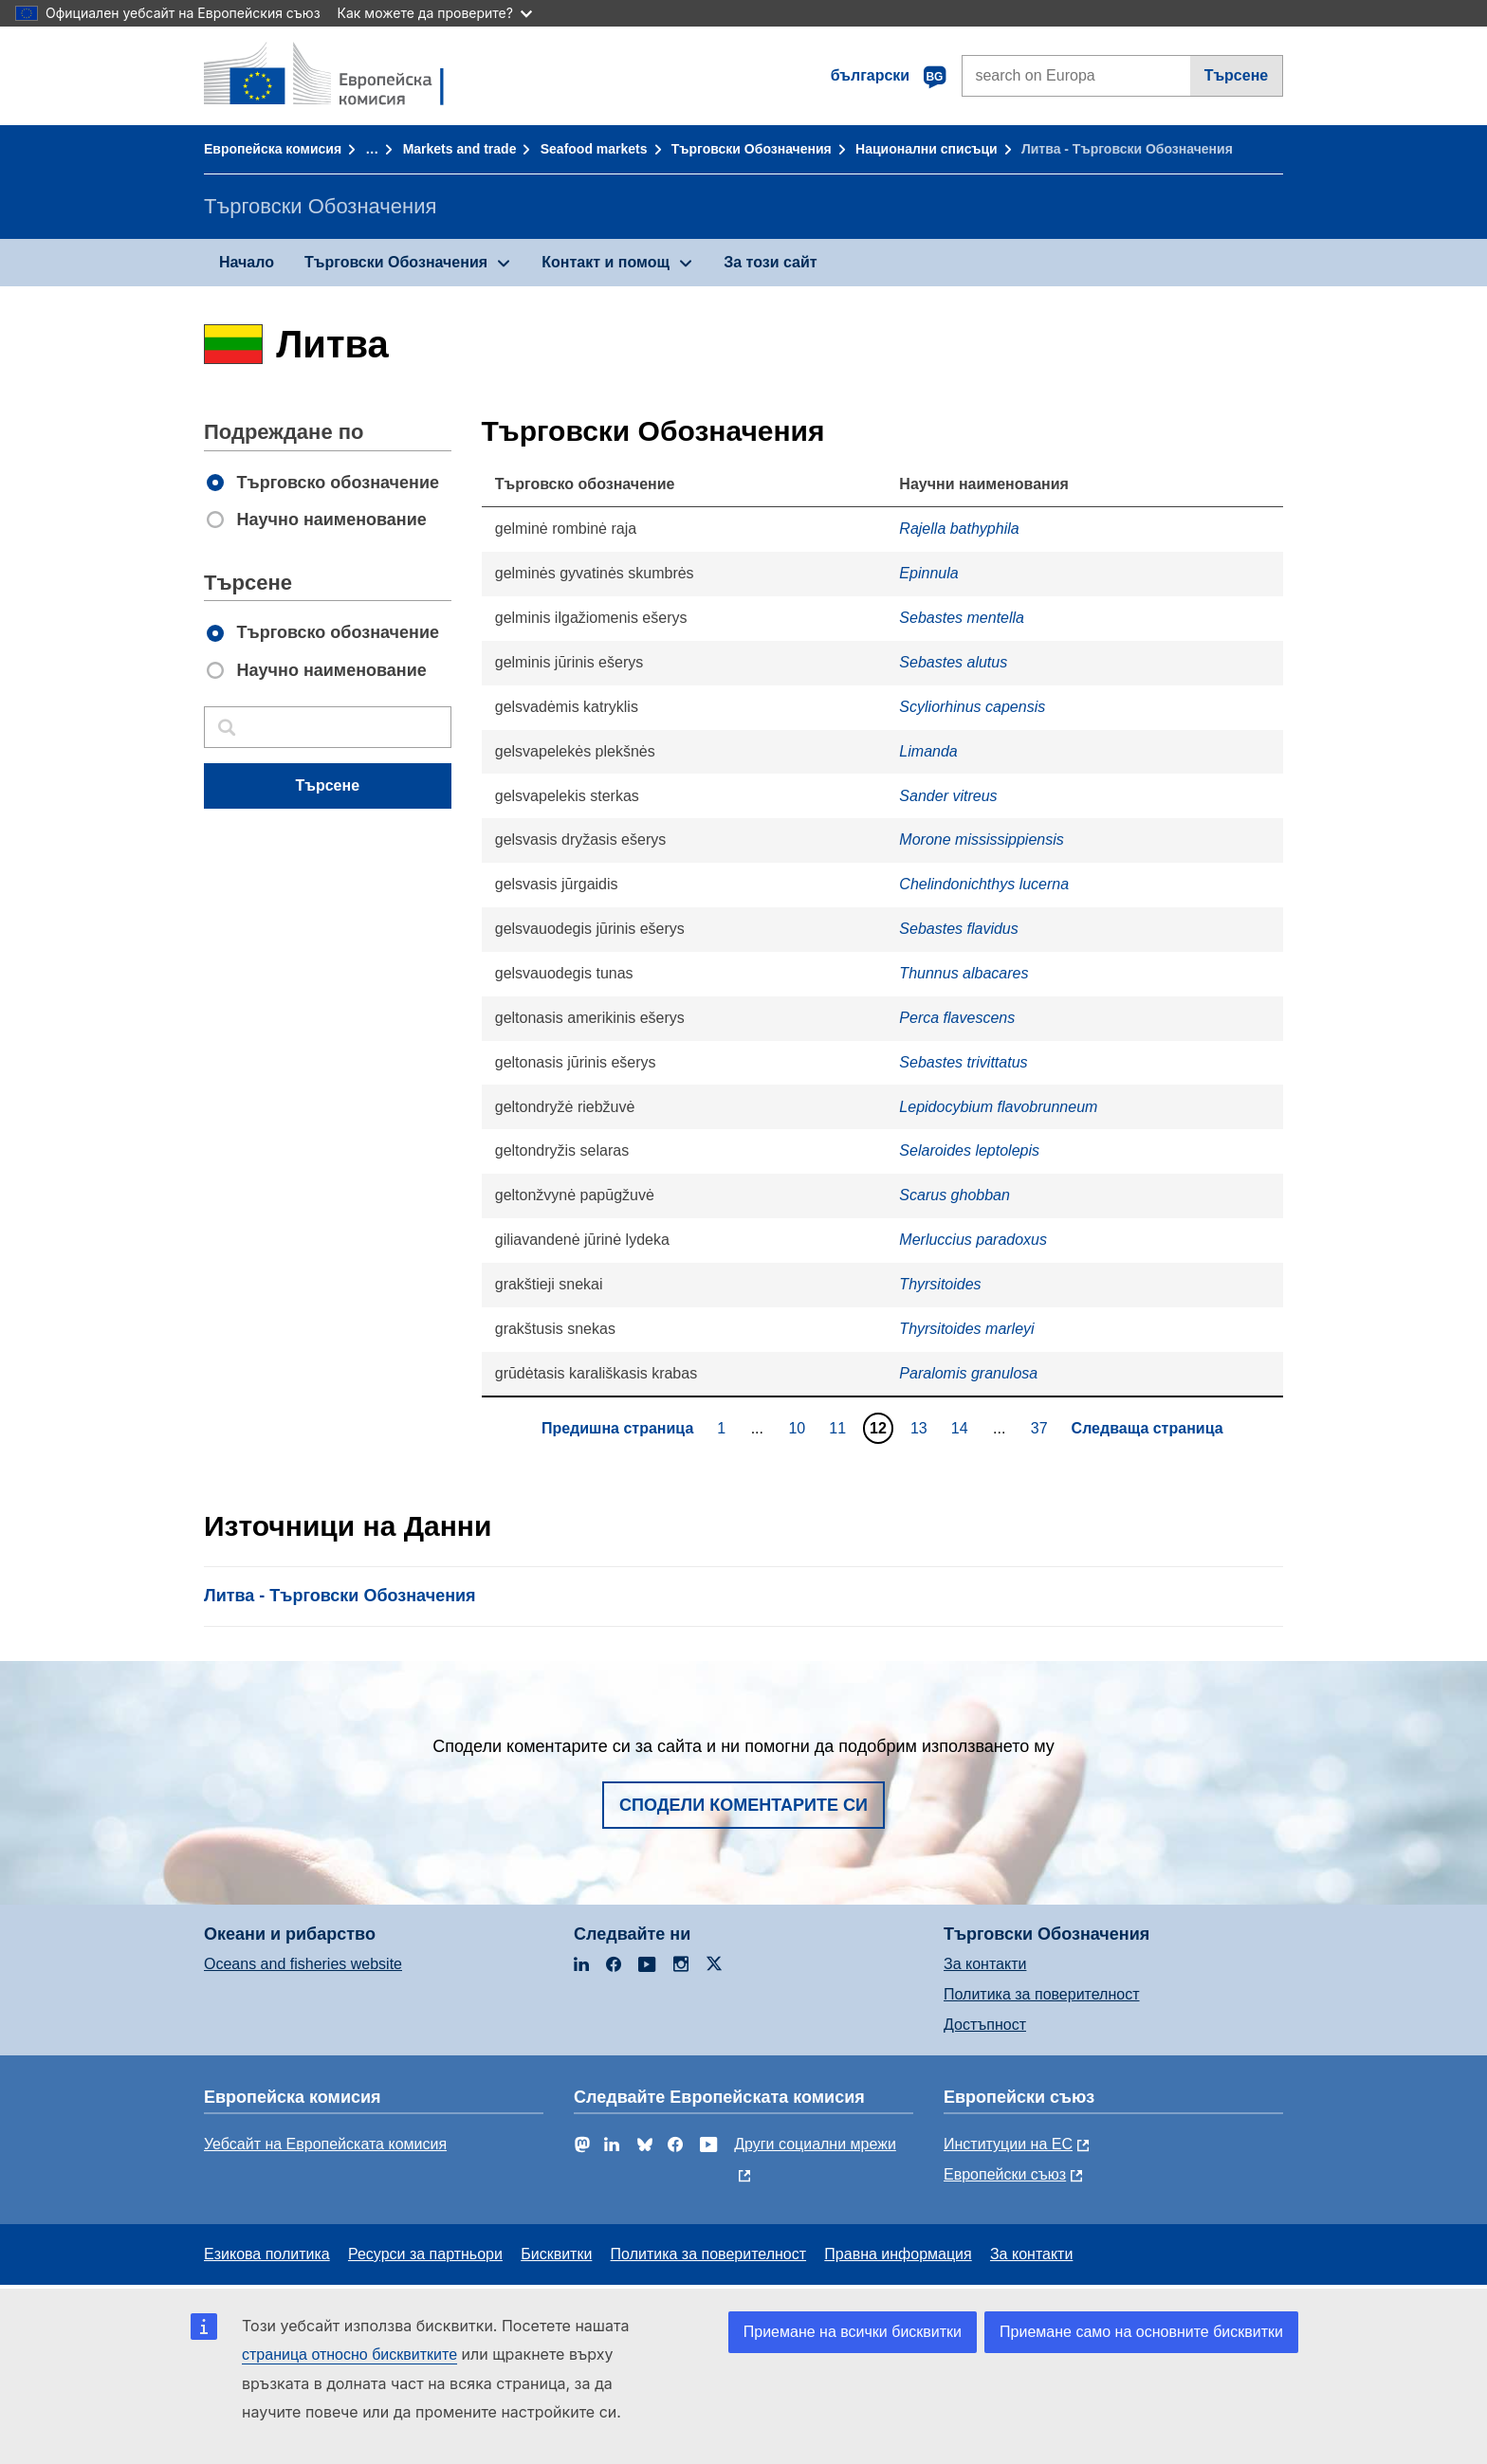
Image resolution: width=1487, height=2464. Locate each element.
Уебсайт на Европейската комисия (325, 2144)
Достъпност (985, 2025)
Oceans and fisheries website (303, 1964)
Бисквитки (556, 2254)
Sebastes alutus (953, 662)
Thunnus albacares (963, 973)
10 (799, 1427)
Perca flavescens (957, 1018)
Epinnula (928, 573)
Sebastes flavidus (958, 929)
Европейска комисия (272, 148)
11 (840, 1427)
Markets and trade (460, 148)
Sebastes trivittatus (963, 1062)
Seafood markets (594, 148)
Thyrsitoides (940, 1284)
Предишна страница (617, 1428)
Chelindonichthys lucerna (984, 884)
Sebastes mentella (961, 618)
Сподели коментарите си (743, 1805)
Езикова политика (267, 2254)
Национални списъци (926, 148)
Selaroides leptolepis (969, 1150)
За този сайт (770, 262)
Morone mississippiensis (981, 839)
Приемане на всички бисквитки (853, 2332)
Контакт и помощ (606, 262)
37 (1042, 1427)
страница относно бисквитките (349, 2354)
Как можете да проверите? (435, 13)
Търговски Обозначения (751, 148)
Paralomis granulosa (968, 1373)
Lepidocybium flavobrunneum (998, 1107)
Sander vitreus (948, 796)
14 (962, 1427)
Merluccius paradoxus (973, 1240)
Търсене (1236, 75)
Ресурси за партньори (425, 2254)
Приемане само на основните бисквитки (1141, 2332)
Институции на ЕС (1008, 2144)
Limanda (928, 751)
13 (921, 1427)
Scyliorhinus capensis (972, 707)
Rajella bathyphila (959, 528)
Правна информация (897, 2254)
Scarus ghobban (954, 1195)
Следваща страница (1147, 1428)
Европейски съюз (1005, 2174)
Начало (246, 262)
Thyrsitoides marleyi (966, 1329)
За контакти (985, 1964)
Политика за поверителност (1042, 1994)
